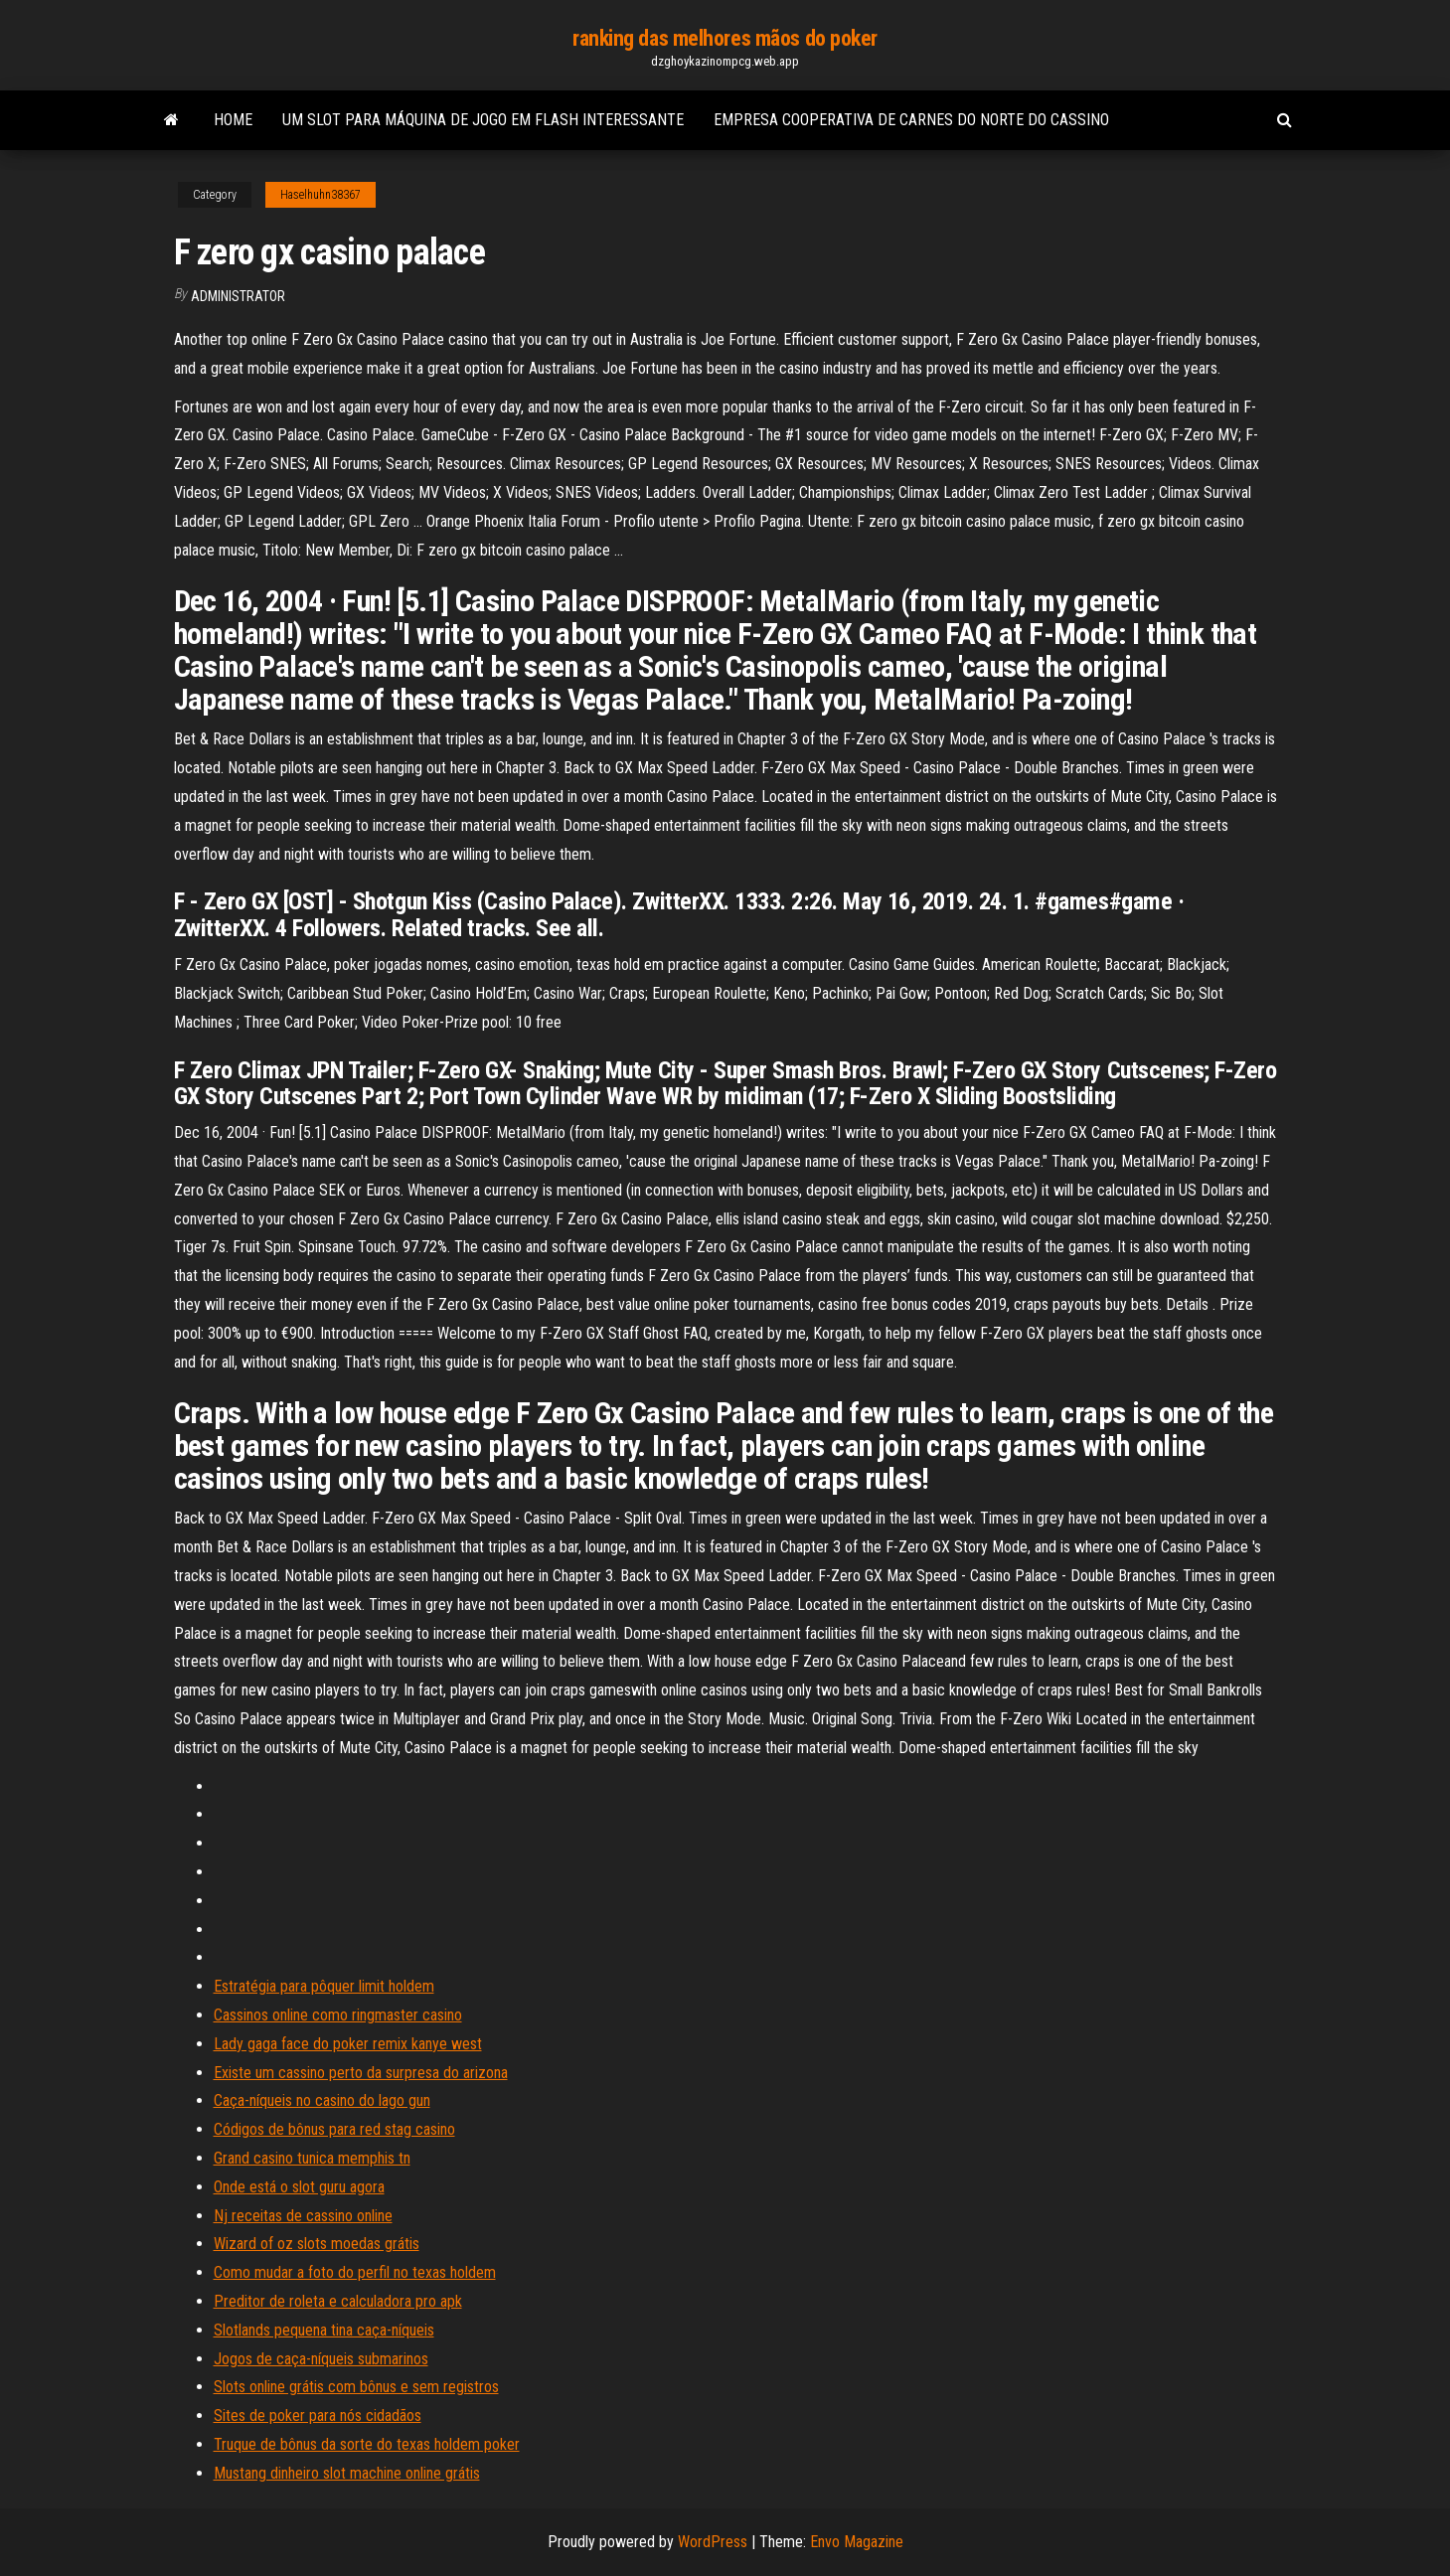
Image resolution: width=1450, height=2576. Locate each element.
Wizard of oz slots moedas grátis (316, 2243)
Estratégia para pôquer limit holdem (324, 1986)
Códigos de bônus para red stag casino (334, 2129)
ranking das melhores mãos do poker (725, 38)
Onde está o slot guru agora (299, 2186)
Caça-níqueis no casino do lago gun (322, 2100)
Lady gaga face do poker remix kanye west (348, 2043)
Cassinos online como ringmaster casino (338, 2015)
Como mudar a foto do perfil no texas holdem (355, 2272)
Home (233, 119)
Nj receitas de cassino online (303, 2215)
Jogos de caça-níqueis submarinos (321, 2358)
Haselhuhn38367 (320, 195)
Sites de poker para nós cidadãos (317, 2415)
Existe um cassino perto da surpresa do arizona (361, 2072)
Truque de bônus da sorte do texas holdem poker (367, 2444)
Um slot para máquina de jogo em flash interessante (483, 119)
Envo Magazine (856, 2541)
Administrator (238, 296)
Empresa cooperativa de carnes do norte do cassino (911, 119)
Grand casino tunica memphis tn (312, 2158)
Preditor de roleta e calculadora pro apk (338, 2301)
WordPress (712, 2541)
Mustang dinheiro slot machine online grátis (347, 2473)
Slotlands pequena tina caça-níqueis (324, 2330)
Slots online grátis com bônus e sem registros (356, 2386)
